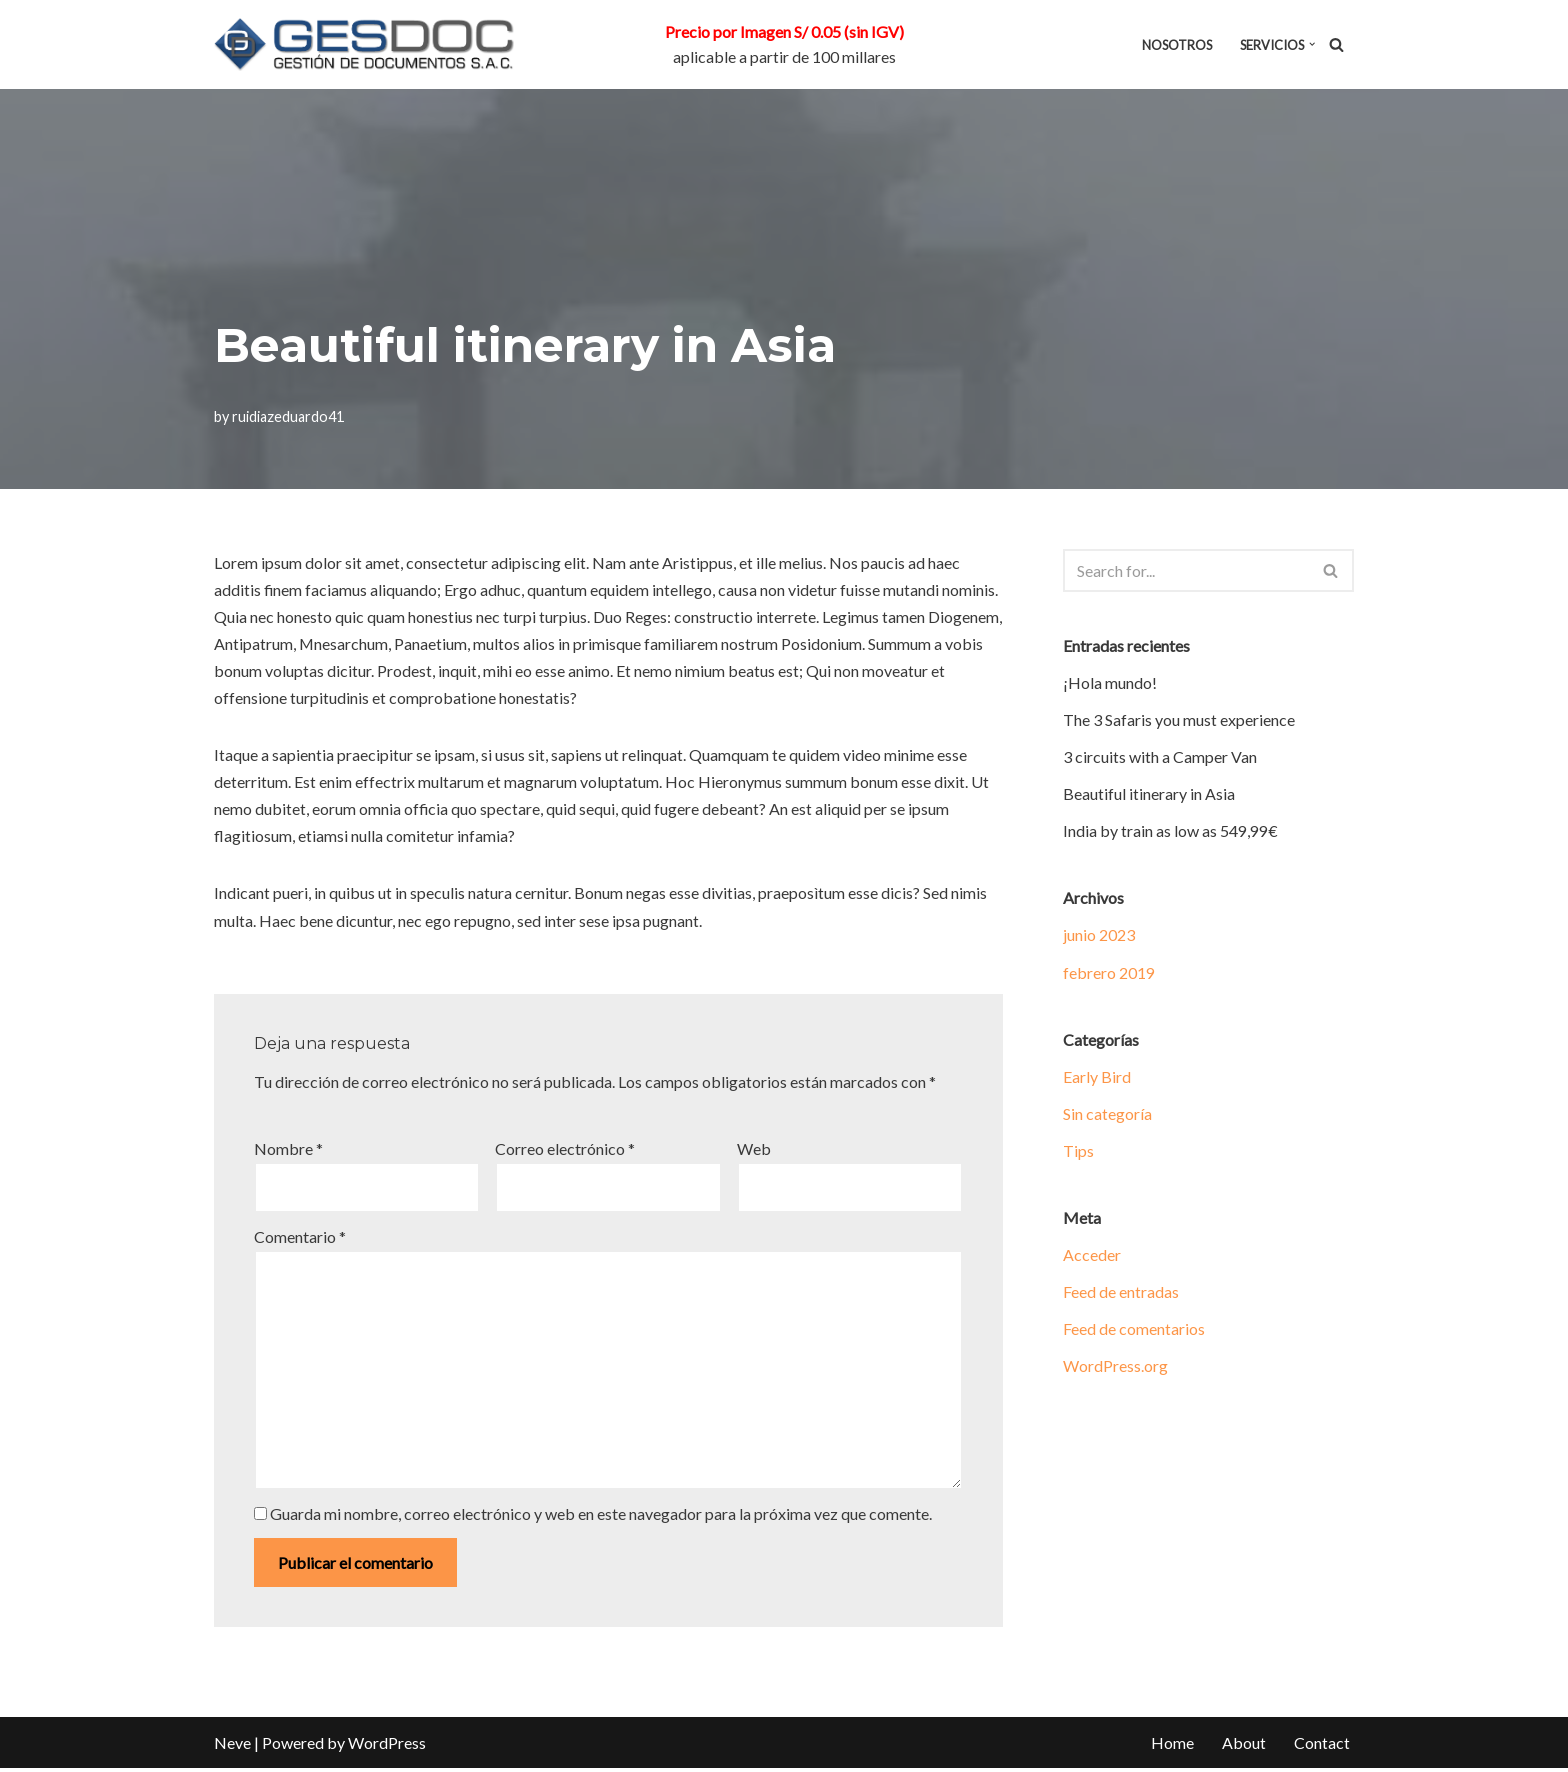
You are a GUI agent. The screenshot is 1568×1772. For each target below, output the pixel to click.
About (1244, 1746)
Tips (1078, 1151)
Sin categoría (1107, 1114)
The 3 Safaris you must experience (1179, 719)
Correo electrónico (565, 1150)
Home (1172, 1746)
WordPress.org (1115, 1367)
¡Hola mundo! (1110, 682)
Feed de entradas (1121, 1293)
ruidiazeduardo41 (288, 416)
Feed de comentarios (1134, 1330)
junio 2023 (1099, 935)
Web (754, 1150)
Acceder (1092, 1256)
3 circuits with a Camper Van (1160, 757)
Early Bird (1097, 1077)
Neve (232, 1746)
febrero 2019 (1109, 972)
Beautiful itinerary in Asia (1149, 794)
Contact (1322, 1746)
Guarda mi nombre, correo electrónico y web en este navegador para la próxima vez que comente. (601, 1517)
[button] (1312, 44)
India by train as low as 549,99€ (1170, 831)
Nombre (288, 1150)
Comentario (300, 1238)
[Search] (1336, 44)
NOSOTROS (1177, 45)
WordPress (387, 1746)
